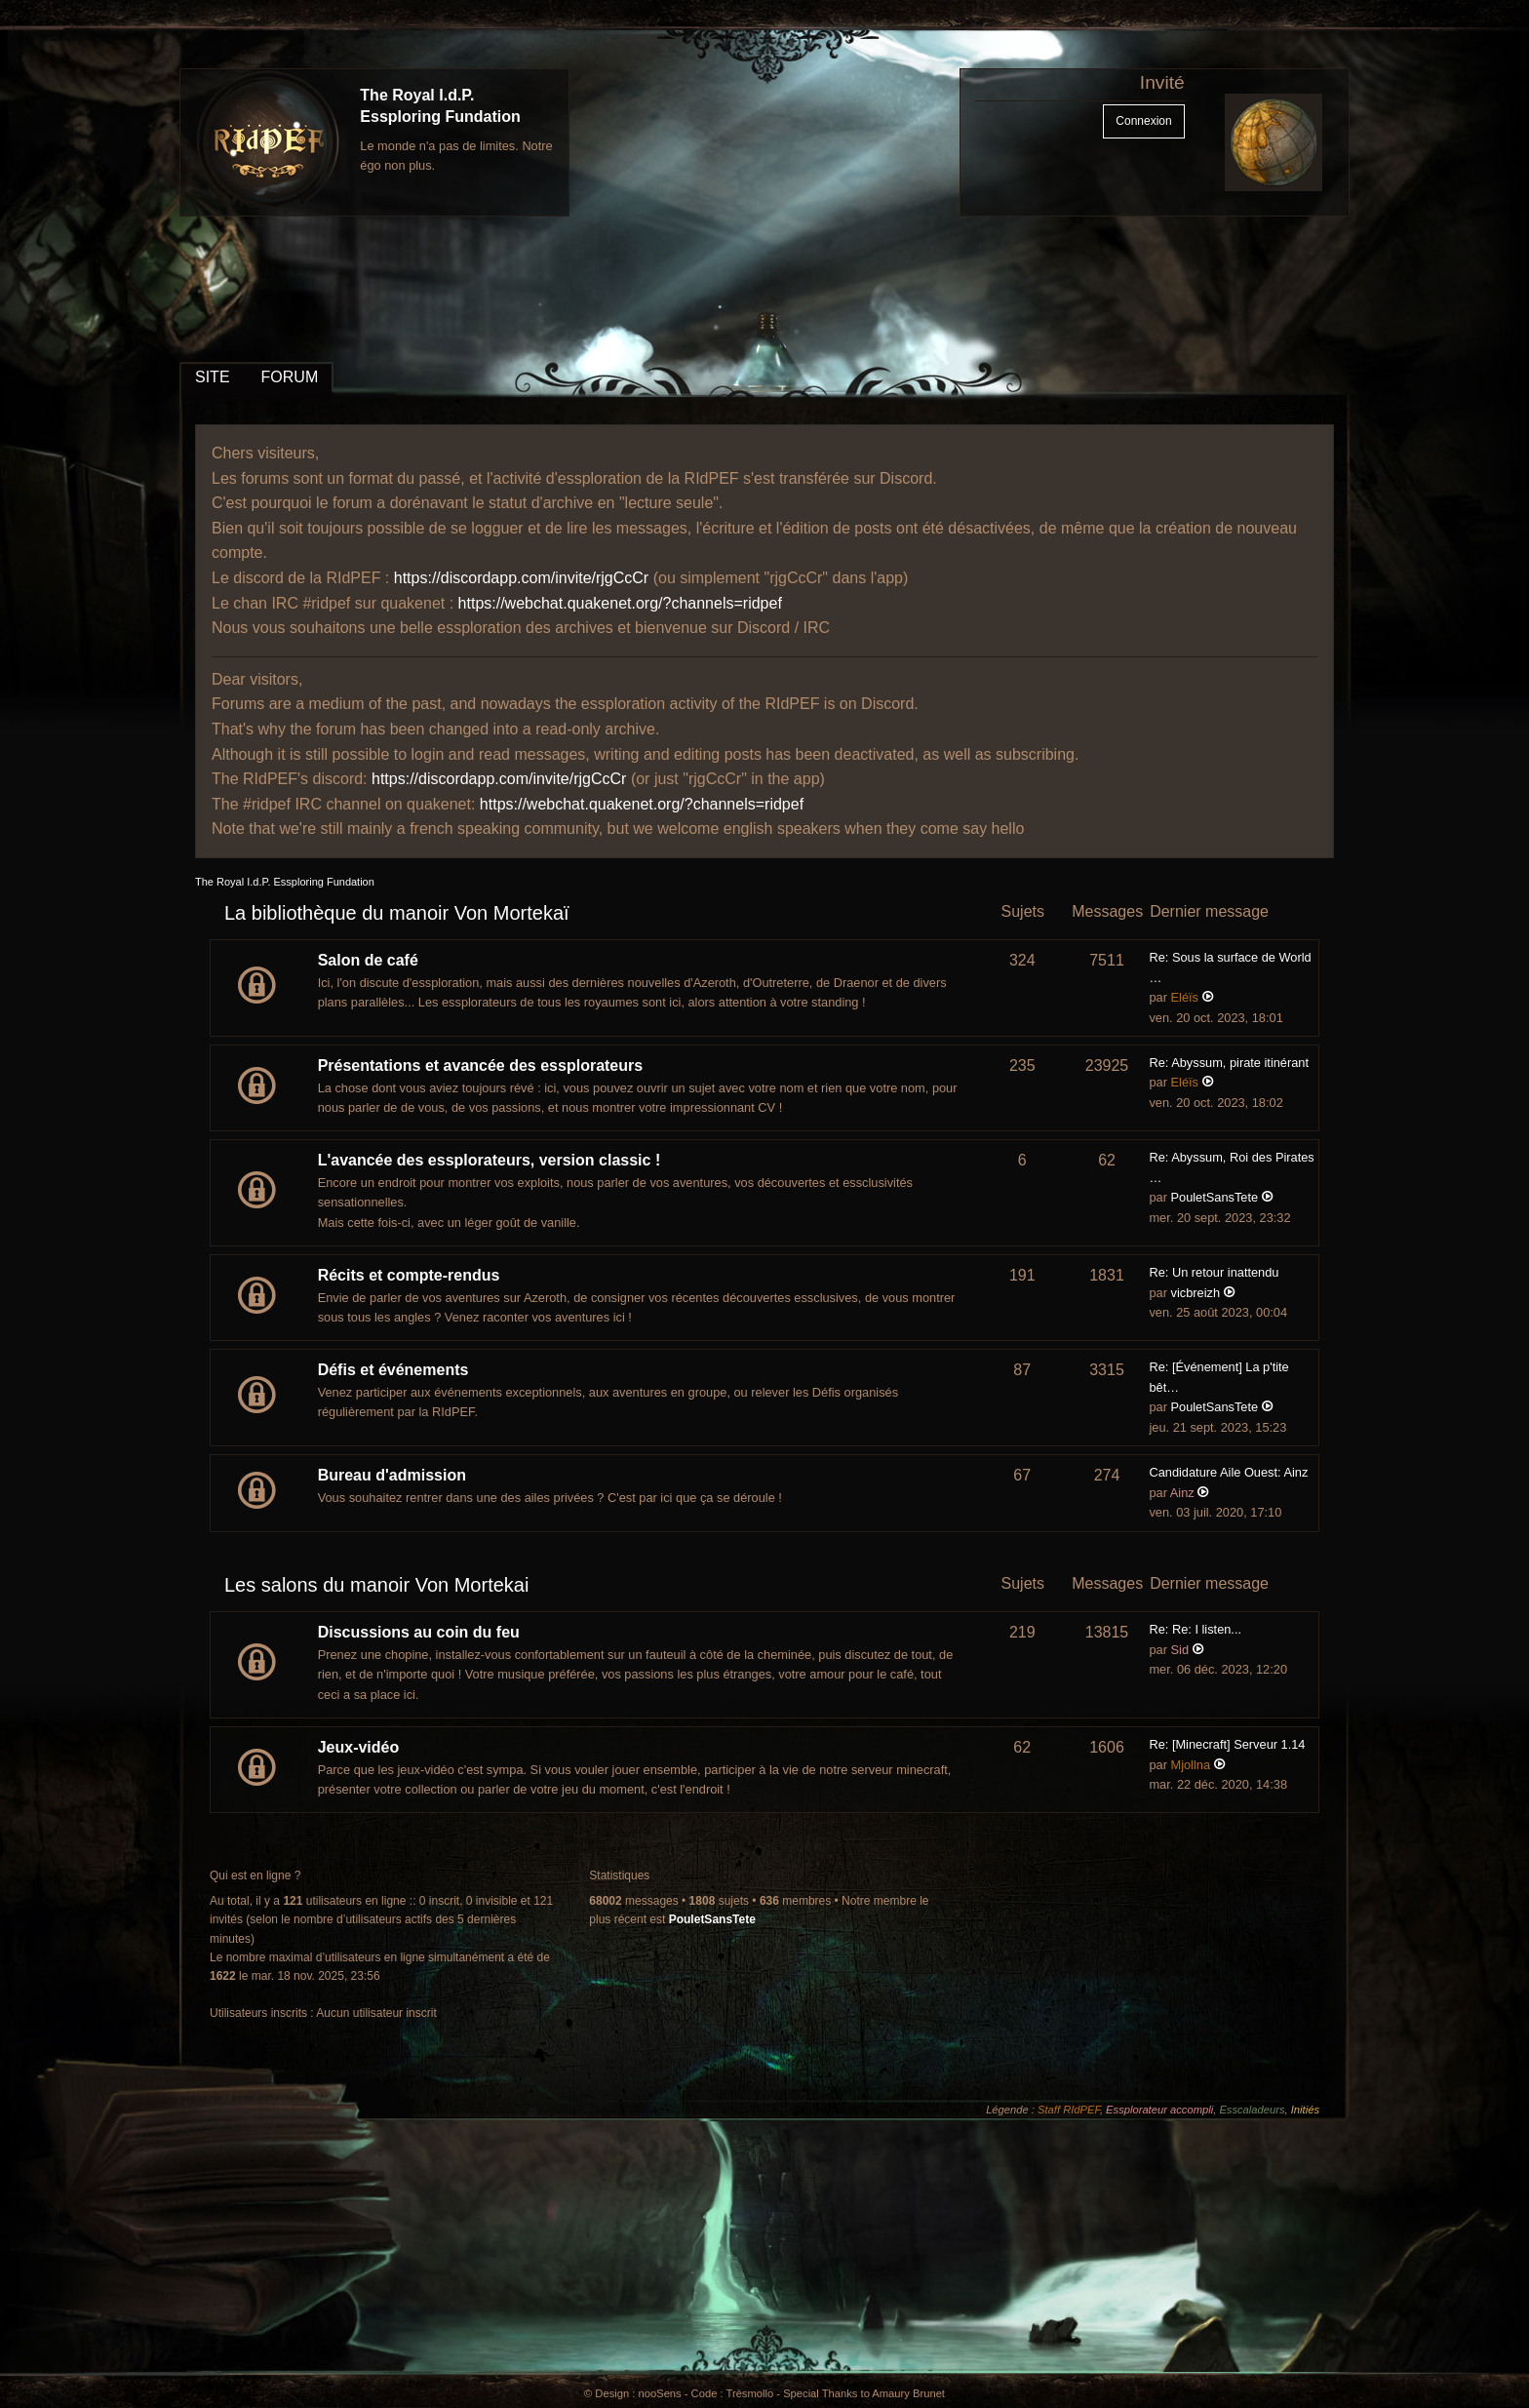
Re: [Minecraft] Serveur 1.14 (1227, 1744)
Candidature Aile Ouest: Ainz (1228, 1472)
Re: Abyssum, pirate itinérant (1229, 1062)
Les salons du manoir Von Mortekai (376, 1585)
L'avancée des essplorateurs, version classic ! (489, 1160)
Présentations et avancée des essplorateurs (481, 1065)
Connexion (1143, 121)
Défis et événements (393, 1370)
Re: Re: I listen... (1195, 1629)
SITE (212, 377)
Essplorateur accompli (1159, 2109)
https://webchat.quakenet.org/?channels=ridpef (620, 603)
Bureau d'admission (392, 1475)
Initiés (1305, 2109)
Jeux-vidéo (359, 1747)
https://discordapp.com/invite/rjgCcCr (521, 578)
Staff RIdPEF (1069, 2109)
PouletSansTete (1215, 1197)
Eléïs (1184, 997)
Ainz (1182, 1492)
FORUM (290, 377)
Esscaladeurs (1251, 2109)
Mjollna (1191, 1764)
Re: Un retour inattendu (1213, 1272)
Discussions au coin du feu (419, 1632)
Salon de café (368, 960)
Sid (1180, 1649)
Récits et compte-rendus (409, 1275)
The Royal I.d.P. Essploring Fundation (284, 882)
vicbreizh (1196, 1292)
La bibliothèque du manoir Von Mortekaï (396, 913)
